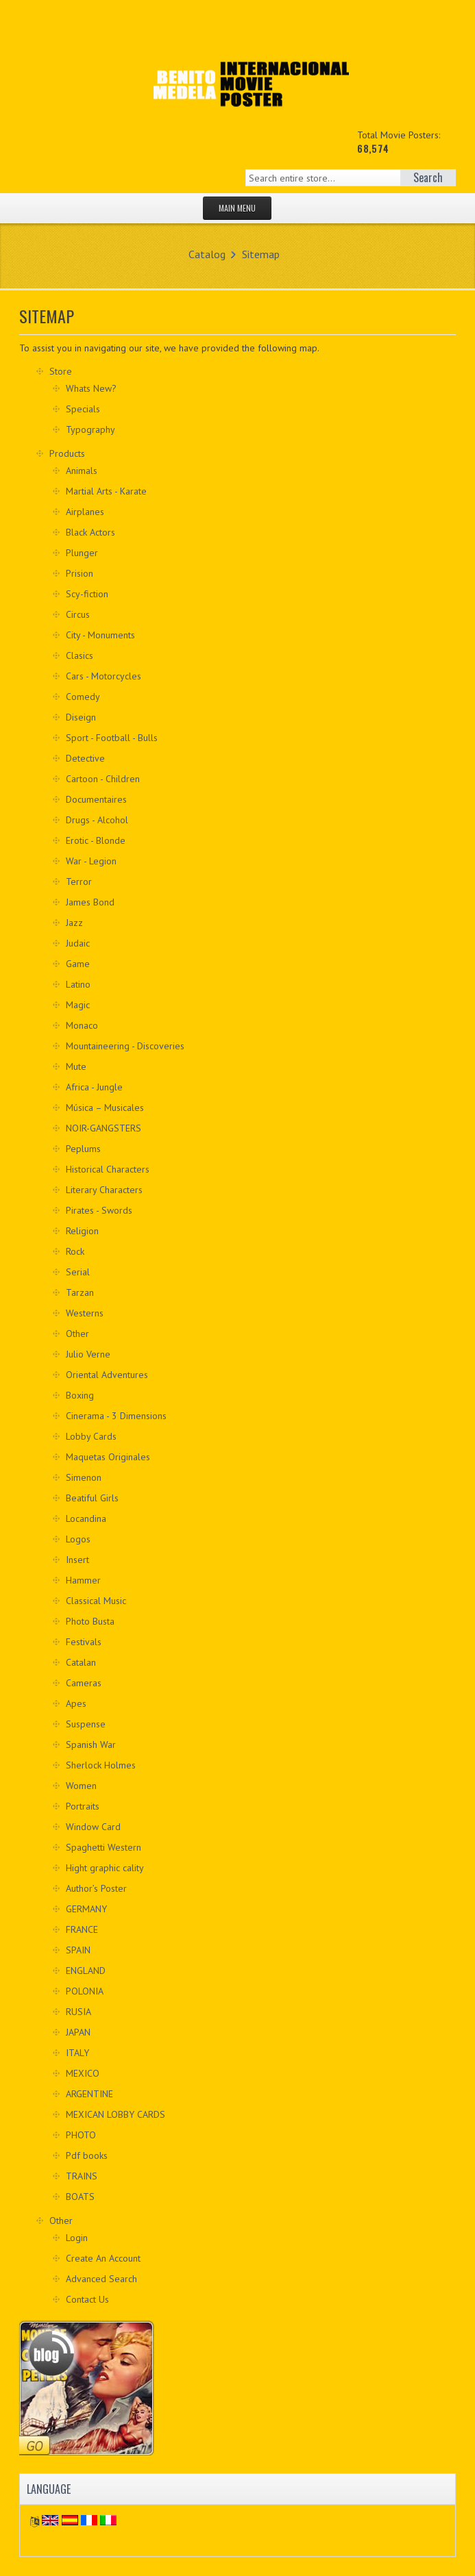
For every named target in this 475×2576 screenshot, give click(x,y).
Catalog (207, 254)
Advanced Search (101, 2279)
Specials (83, 409)
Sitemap (261, 254)
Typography (90, 429)
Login (77, 2237)
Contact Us (87, 2299)
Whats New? (91, 388)
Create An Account (103, 2258)
